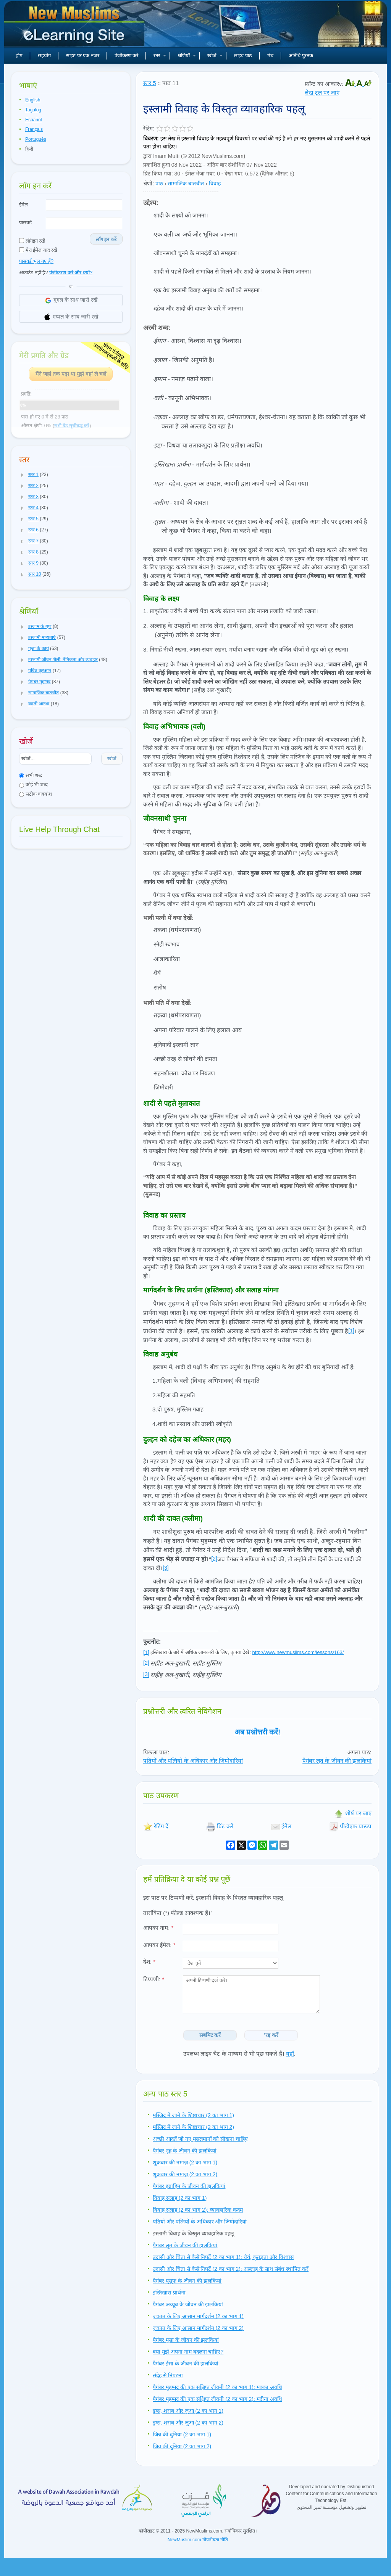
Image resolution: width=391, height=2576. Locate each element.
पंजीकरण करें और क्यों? (70, 272)
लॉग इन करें (106, 239)
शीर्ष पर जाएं (353, 1813)
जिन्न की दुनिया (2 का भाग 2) (182, 2446)
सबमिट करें (210, 2035)
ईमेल (23, 205)
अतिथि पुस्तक (301, 55)
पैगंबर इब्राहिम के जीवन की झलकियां (189, 2186)
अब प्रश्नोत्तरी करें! (257, 1732)
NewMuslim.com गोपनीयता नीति (198, 2539)
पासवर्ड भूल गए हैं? (36, 261)
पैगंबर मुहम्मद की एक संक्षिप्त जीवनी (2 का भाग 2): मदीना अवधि (217, 2399)
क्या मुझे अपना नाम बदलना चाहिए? (188, 2352)
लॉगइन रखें (32, 241)
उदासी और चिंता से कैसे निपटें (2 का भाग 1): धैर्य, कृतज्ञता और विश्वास (223, 2257)
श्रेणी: (148, 183)
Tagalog (33, 110)
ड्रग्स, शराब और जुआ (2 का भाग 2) (188, 2423)
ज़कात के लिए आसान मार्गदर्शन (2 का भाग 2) (198, 2328)
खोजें (215, 55)
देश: (149, 1961)
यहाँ (290, 2053)
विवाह (215, 183)
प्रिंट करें (219, 1826)
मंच (270, 55)
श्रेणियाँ (187, 55)
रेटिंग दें (155, 1826)
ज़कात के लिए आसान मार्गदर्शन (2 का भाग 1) (198, 2316)
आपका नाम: (158, 1927)
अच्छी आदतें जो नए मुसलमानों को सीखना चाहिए (200, 2139)
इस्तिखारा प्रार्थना (169, 2293)
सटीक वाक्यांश (35, 794)
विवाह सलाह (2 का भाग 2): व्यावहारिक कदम (198, 2210)
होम (19, 55)
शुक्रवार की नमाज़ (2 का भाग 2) (185, 2174)
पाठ (159, 183)
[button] (22, 475)
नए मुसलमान (75, 26)
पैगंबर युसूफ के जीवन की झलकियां (187, 2281)
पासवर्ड (25, 222)
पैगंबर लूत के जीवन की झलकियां (337, 1760)
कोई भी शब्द (33, 784)
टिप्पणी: (153, 1979)
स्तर (159, 55)
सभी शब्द (30, 775)
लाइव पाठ (243, 55)
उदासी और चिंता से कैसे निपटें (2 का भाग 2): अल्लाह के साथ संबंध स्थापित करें (231, 2269)
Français (34, 129)
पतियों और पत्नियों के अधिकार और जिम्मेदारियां (193, 1760)
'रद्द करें (271, 2035)
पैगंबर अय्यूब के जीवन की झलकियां (188, 2304)
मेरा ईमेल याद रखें (38, 250)
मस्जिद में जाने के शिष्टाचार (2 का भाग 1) (193, 2115)
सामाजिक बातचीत (186, 183)
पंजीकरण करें (127, 55)
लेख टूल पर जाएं (322, 92)
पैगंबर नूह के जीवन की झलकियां (185, 2151)
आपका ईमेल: (159, 1945)
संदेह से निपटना (168, 2375)
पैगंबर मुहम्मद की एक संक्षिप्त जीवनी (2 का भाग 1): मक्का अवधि (217, 2387)
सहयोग (44, 55)
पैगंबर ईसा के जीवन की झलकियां (185, 2363)
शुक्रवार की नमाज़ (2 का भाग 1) (185, 2162)
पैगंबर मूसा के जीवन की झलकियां (186, 2340)
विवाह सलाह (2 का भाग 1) (180, 2198)
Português (35, 139)
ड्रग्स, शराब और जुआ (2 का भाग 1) (188, 2411)
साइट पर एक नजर (82, 55)
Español (33, 119)
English (32, 100)
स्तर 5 (149, 83)
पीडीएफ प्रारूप (350, 1826)
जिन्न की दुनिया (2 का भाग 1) (182, 2434)
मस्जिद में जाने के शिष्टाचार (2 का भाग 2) (193, 2127)
